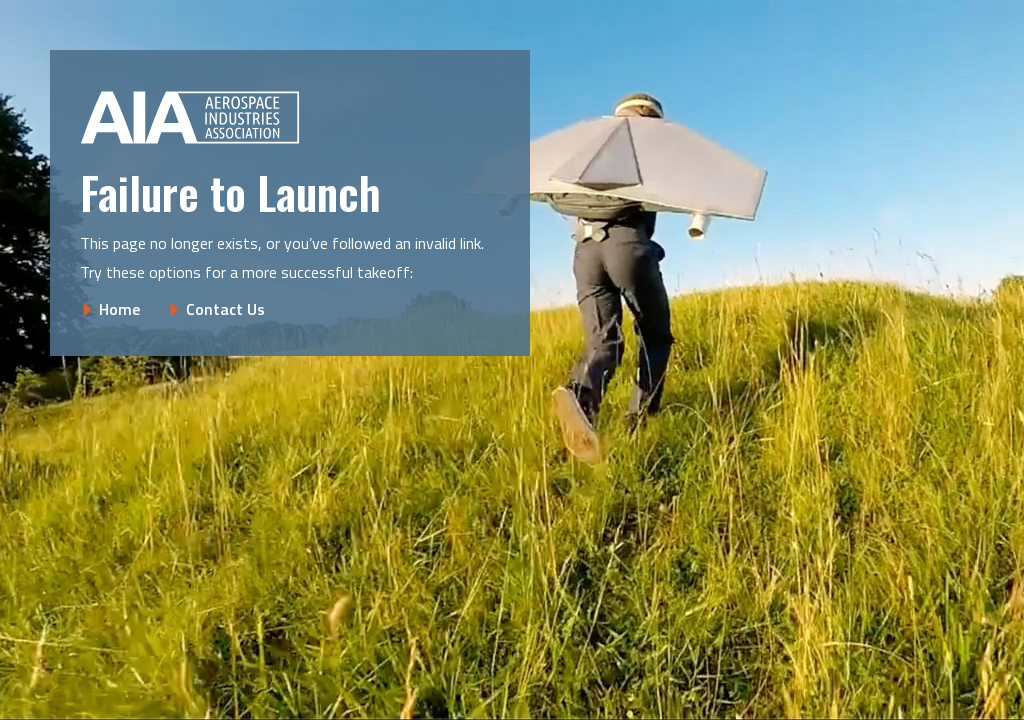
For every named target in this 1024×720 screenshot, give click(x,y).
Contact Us (225, 309)
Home (119, 309)
